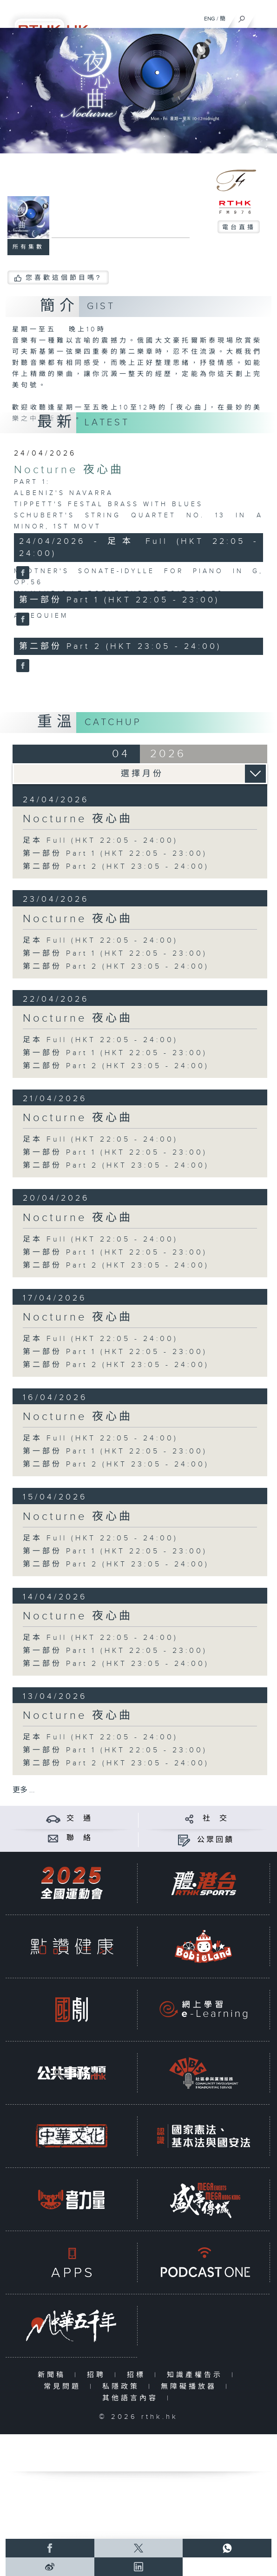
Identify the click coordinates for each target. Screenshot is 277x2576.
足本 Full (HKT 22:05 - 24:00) (100, 840)
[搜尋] (242, 16)
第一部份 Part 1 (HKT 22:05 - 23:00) (115, 853)
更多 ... (24, 1790)
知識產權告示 (197, 2375)
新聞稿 (54, 2375)
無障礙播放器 (191, 2387)
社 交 (216, 1818)
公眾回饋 (215, 1840)
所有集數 (28, 247)
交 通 (79, 1818)
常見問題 (64, 2387)
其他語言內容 (132, 2398)
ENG (209, 18)
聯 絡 (79, 1838)
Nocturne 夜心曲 (69, 469)
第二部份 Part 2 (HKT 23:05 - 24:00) (116, 866)
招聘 (98, 2375)
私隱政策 (123, 2387)
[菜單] (264, 16)
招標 (138, 2375)
